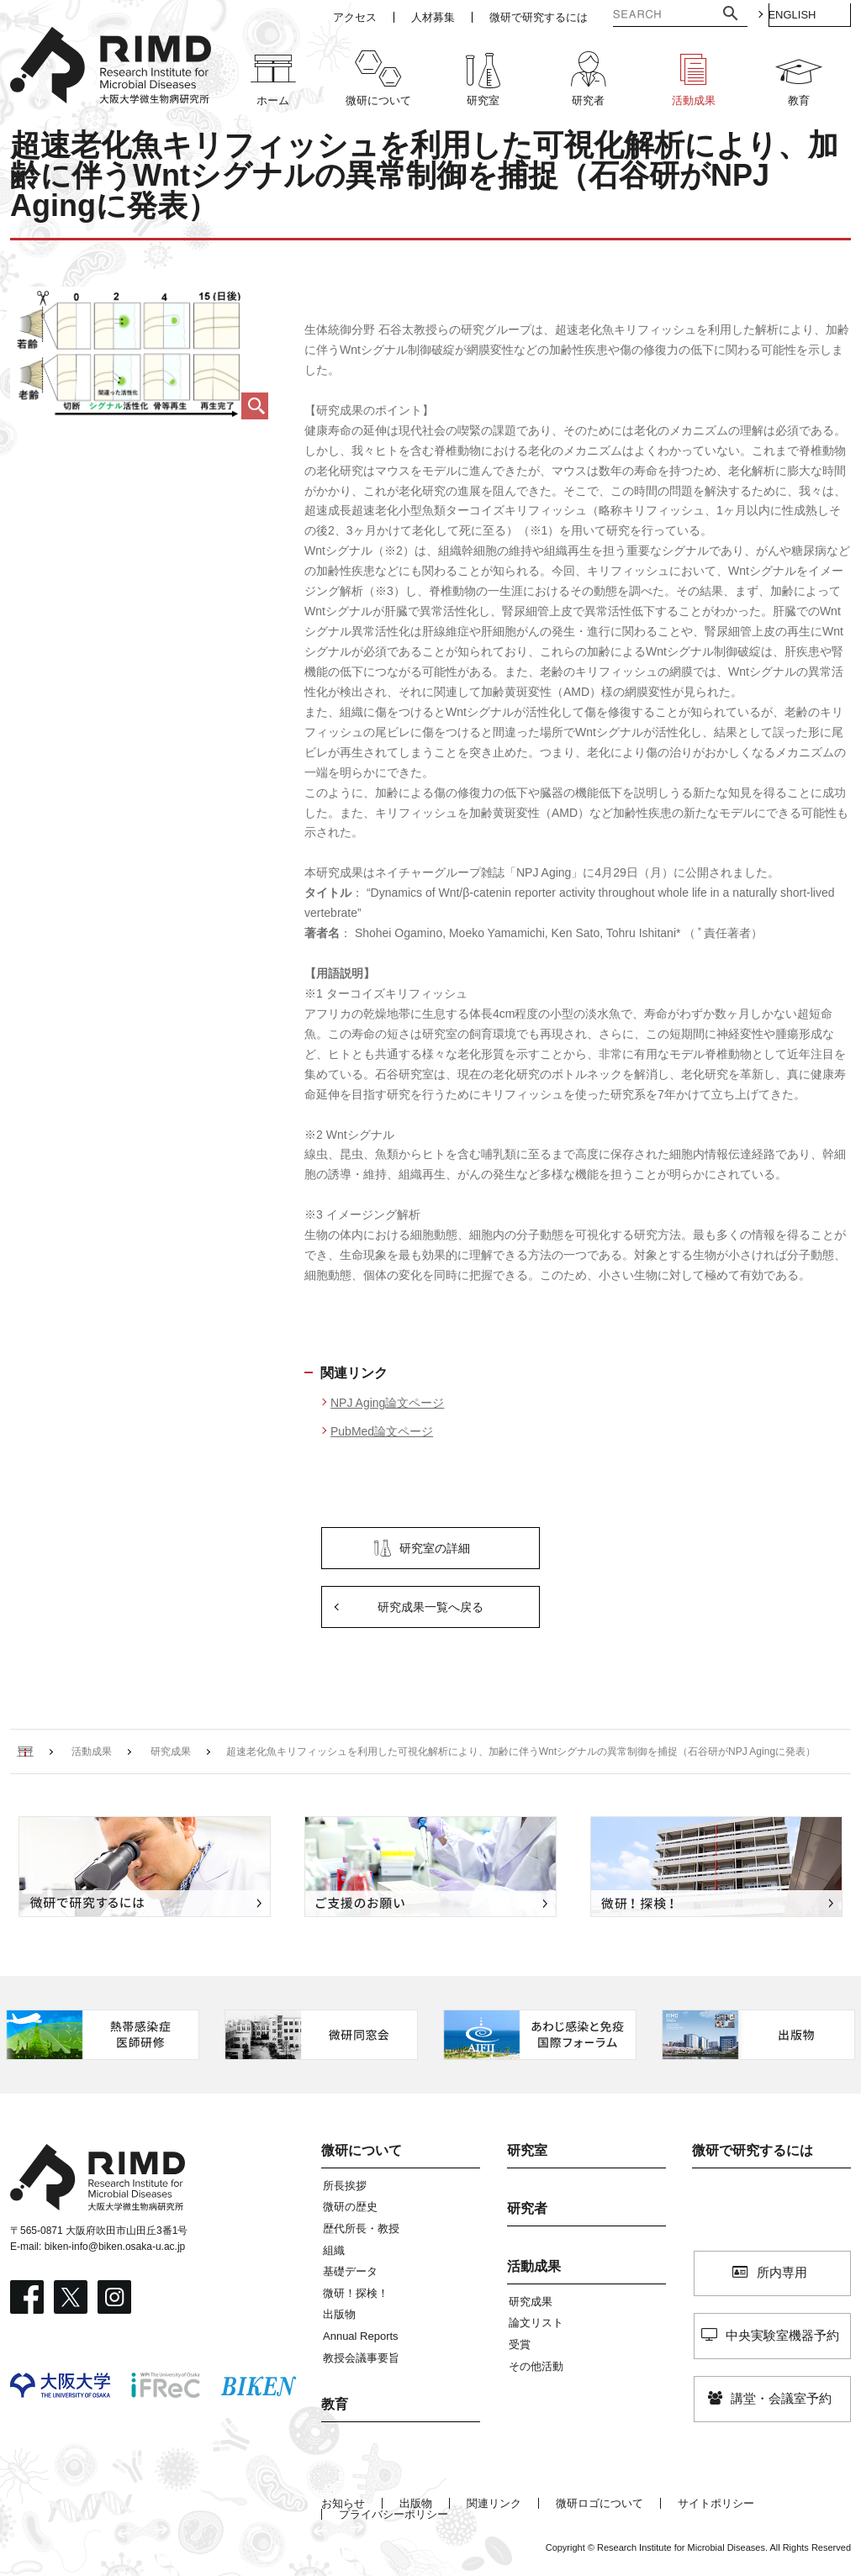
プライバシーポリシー (393, 2514)
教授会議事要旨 (361, 2358)
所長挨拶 (345, 2185)
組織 (334, 2250)
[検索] (639, 16)
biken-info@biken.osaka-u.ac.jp (115, 2246)
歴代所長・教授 (361, 2228)
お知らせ (343, 2503)
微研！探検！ (355, 2293)
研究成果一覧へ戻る (430, 1607)
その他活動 (536, 2366)
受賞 (520, 2344)
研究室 (527, 2150)
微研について (361, 2150)
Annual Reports (361, 2336)
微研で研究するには (752, 2150)
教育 (334, 2404)
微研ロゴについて (599, 2503)
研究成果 (530, 2301)
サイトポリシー (716, 2503)
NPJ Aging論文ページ (387, 1402)
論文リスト (536, 2322)
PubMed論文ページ (381, 1431)
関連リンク (494, 2503)
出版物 (339, 2314)
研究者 (527, 2208)
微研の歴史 (350, 2206)
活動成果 (534, 2266)
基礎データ (350, 2271)
